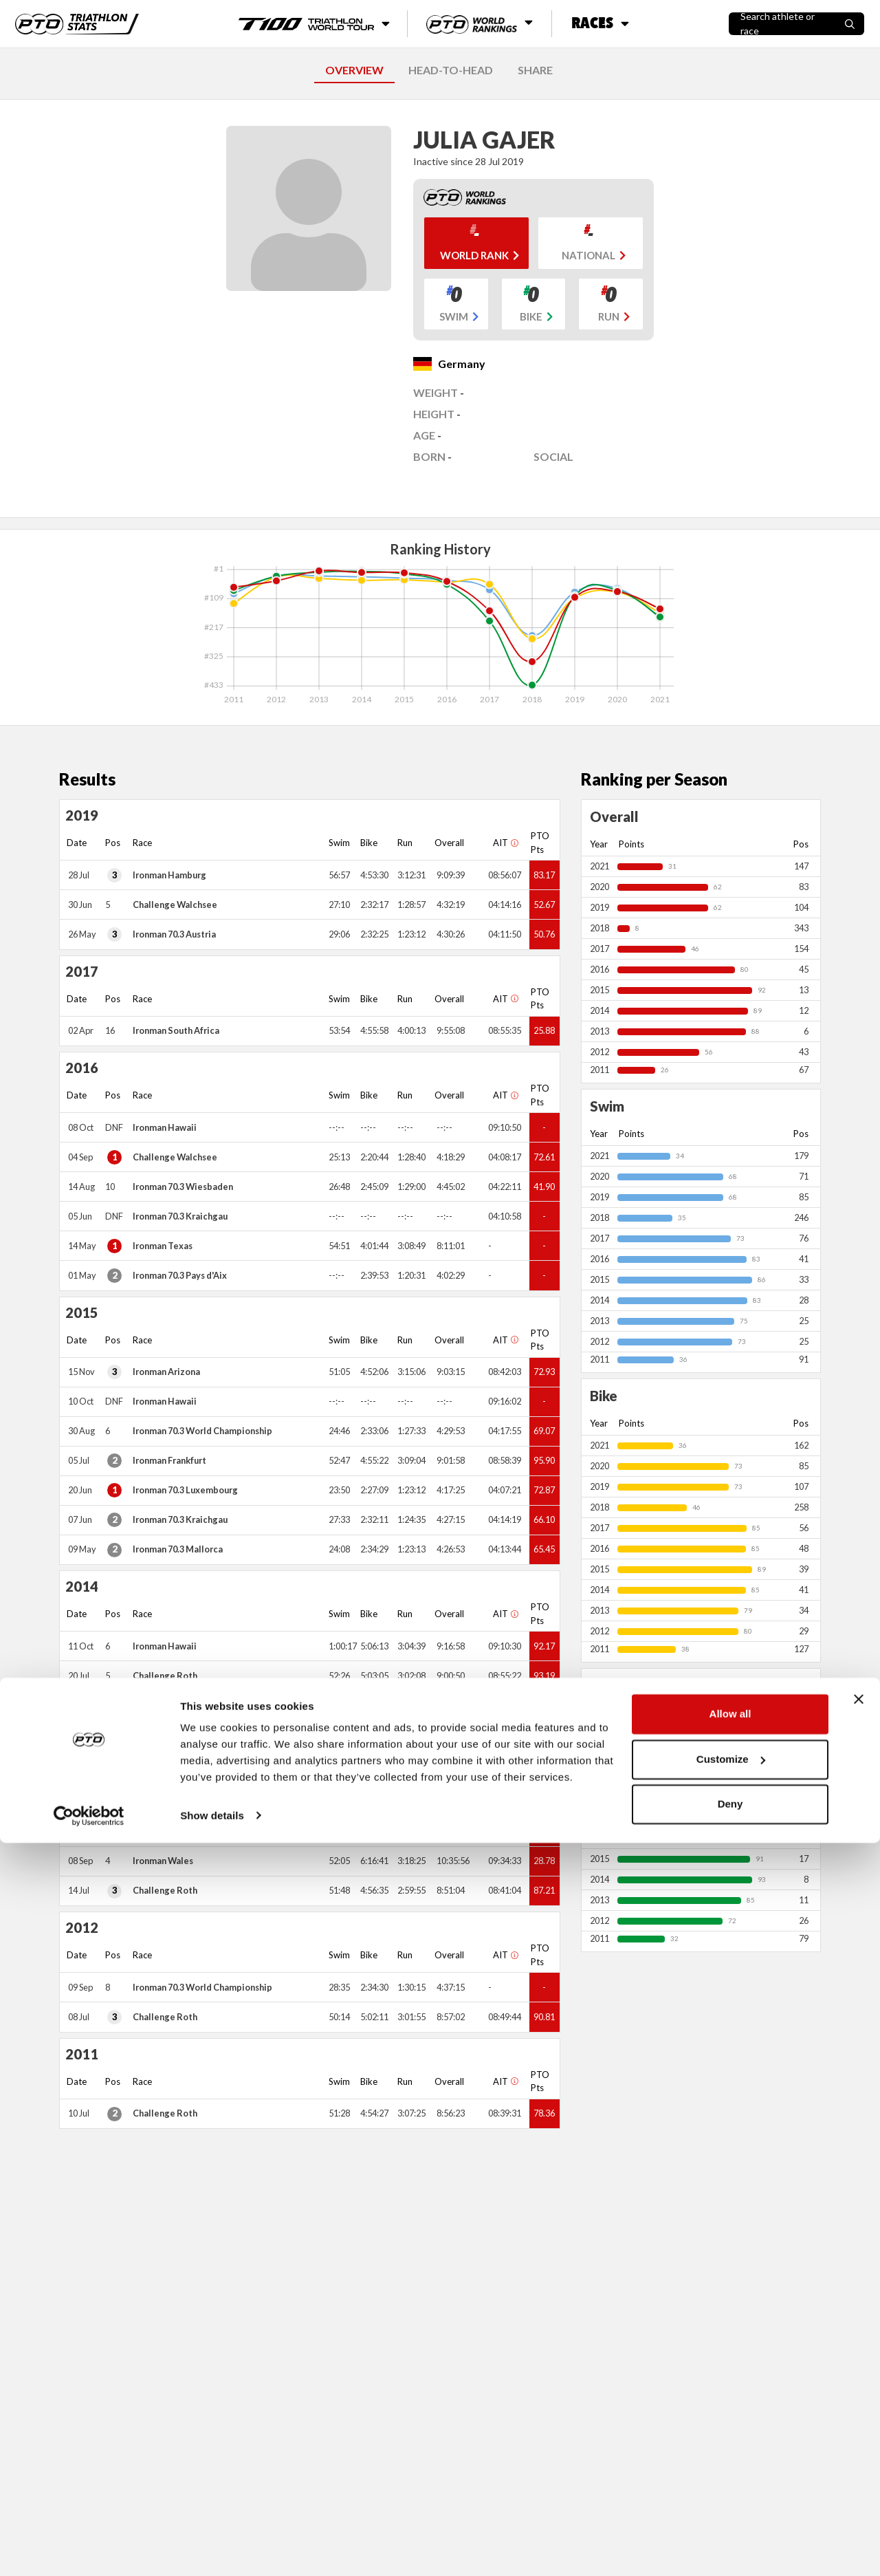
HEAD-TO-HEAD (450, 69)
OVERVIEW (354, 69)
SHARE (535, 69)
